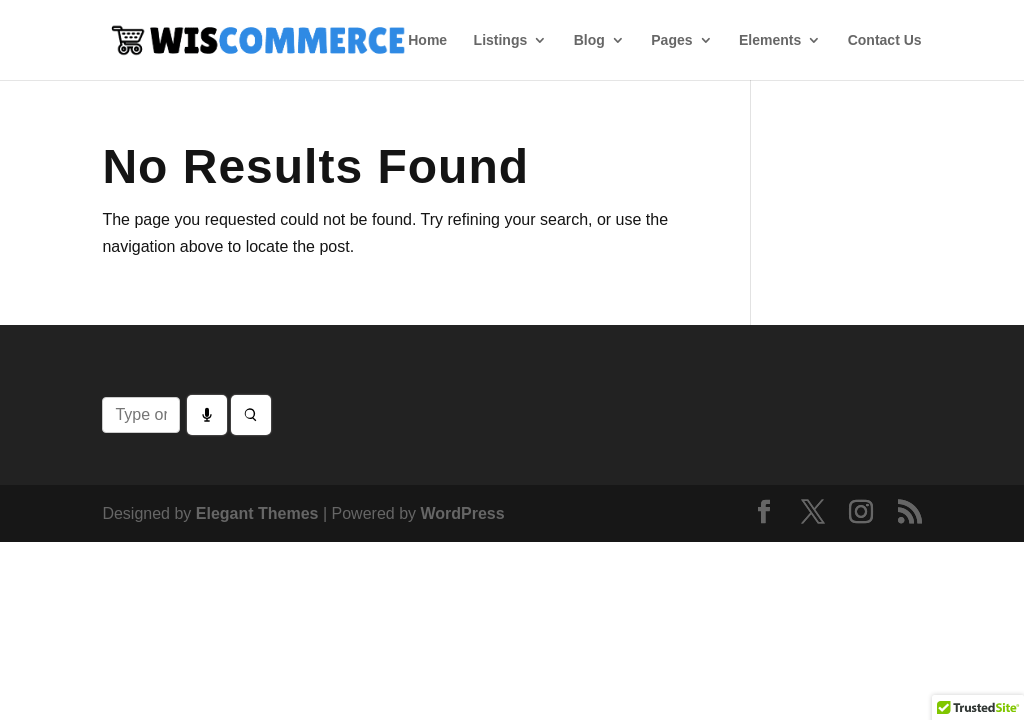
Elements (770, 40)
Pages (671, 40)
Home (427, 40)
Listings (501, 40)
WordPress (462, 513)
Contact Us (885, 40)
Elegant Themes (257, 513)
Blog (589, 40)
